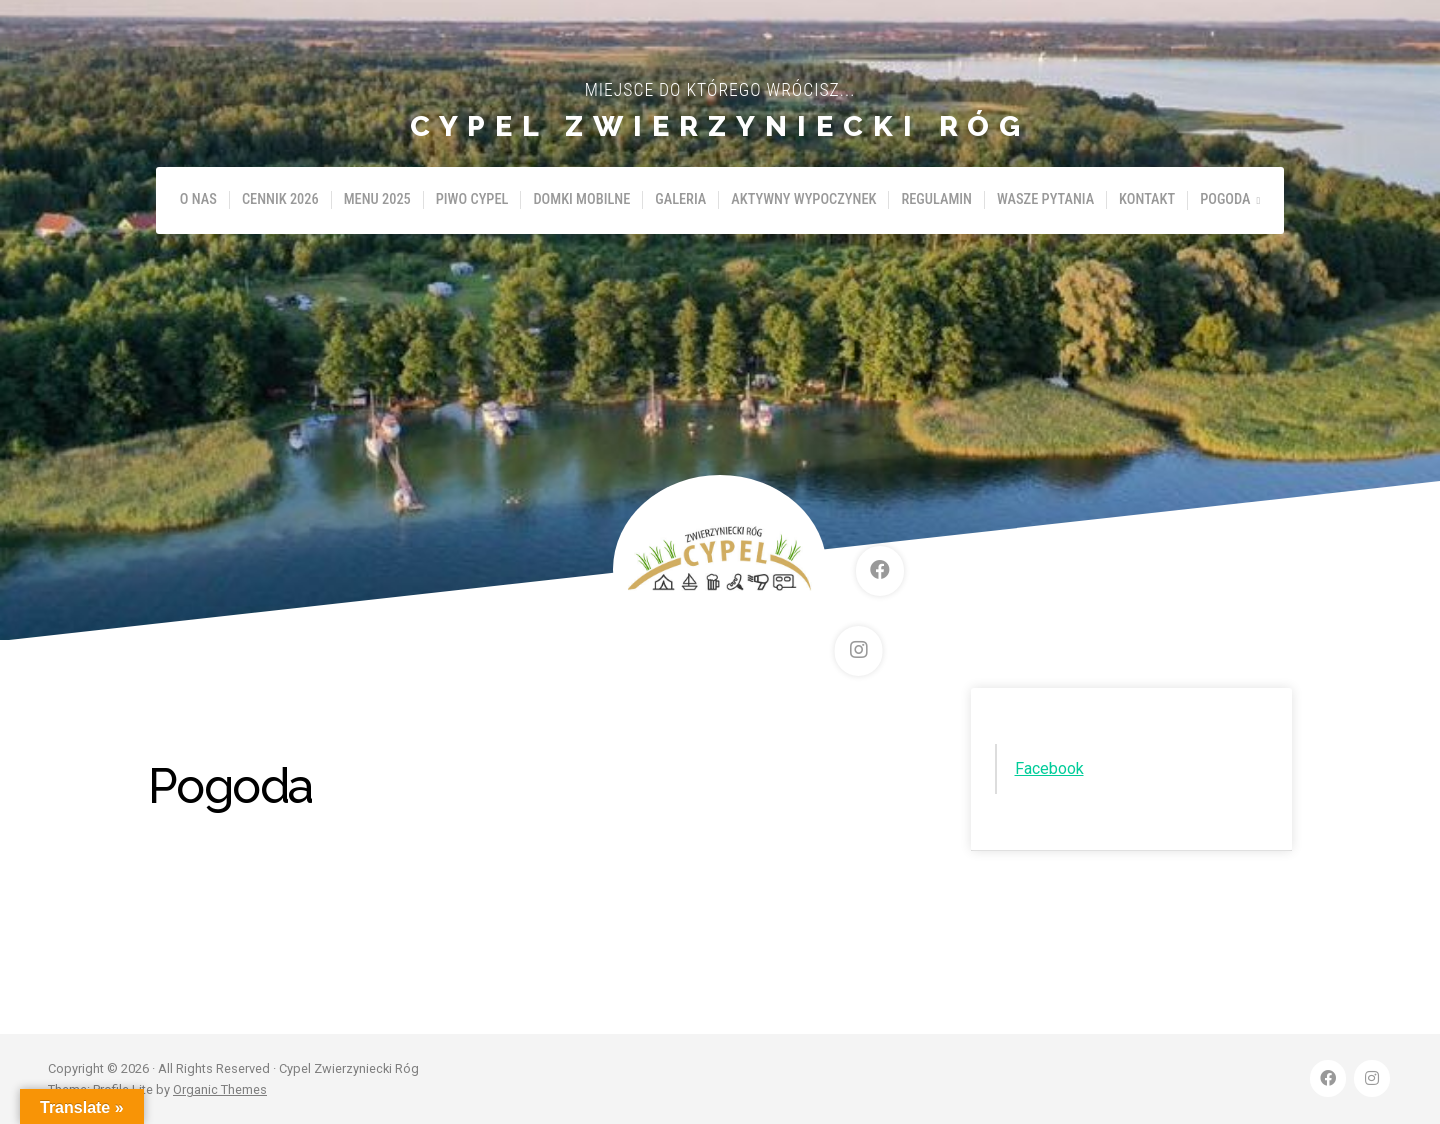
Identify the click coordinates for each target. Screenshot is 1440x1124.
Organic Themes (220, 1089)
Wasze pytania (1045, 199)
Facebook (1049, 768)
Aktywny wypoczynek (803, 199)
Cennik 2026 (280, 199)
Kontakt (1147, 199)
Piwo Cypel (472, 199)
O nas (198, 199)
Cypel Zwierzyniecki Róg (720, 126)
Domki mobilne (581, 199)
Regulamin (936, 199)
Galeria (680, 199)
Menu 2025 (377, 199)
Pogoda (1225, 199)
